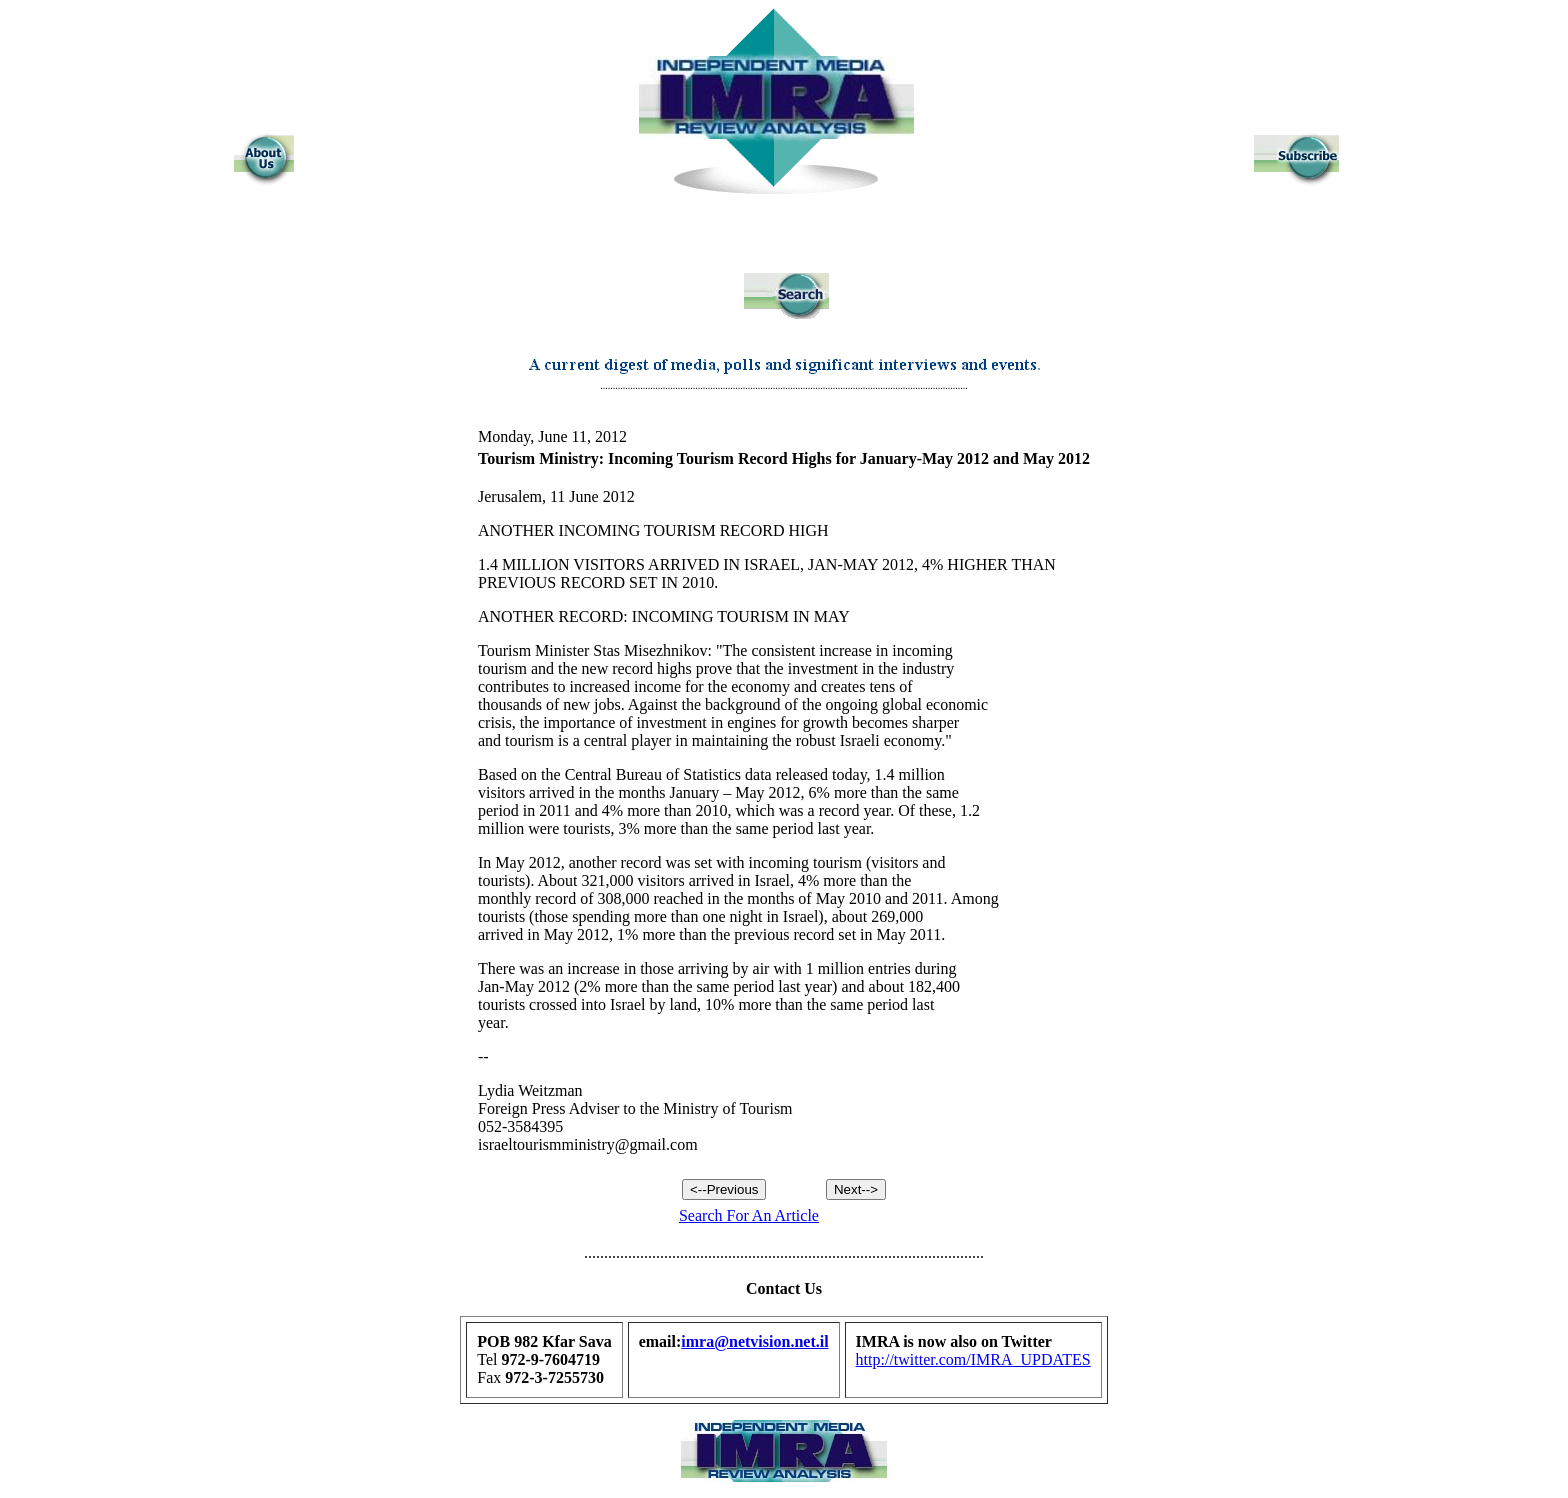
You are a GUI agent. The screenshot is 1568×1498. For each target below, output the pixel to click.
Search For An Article (749, 1215)
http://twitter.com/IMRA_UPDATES (973, 1359)
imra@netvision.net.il (754, 1341)
